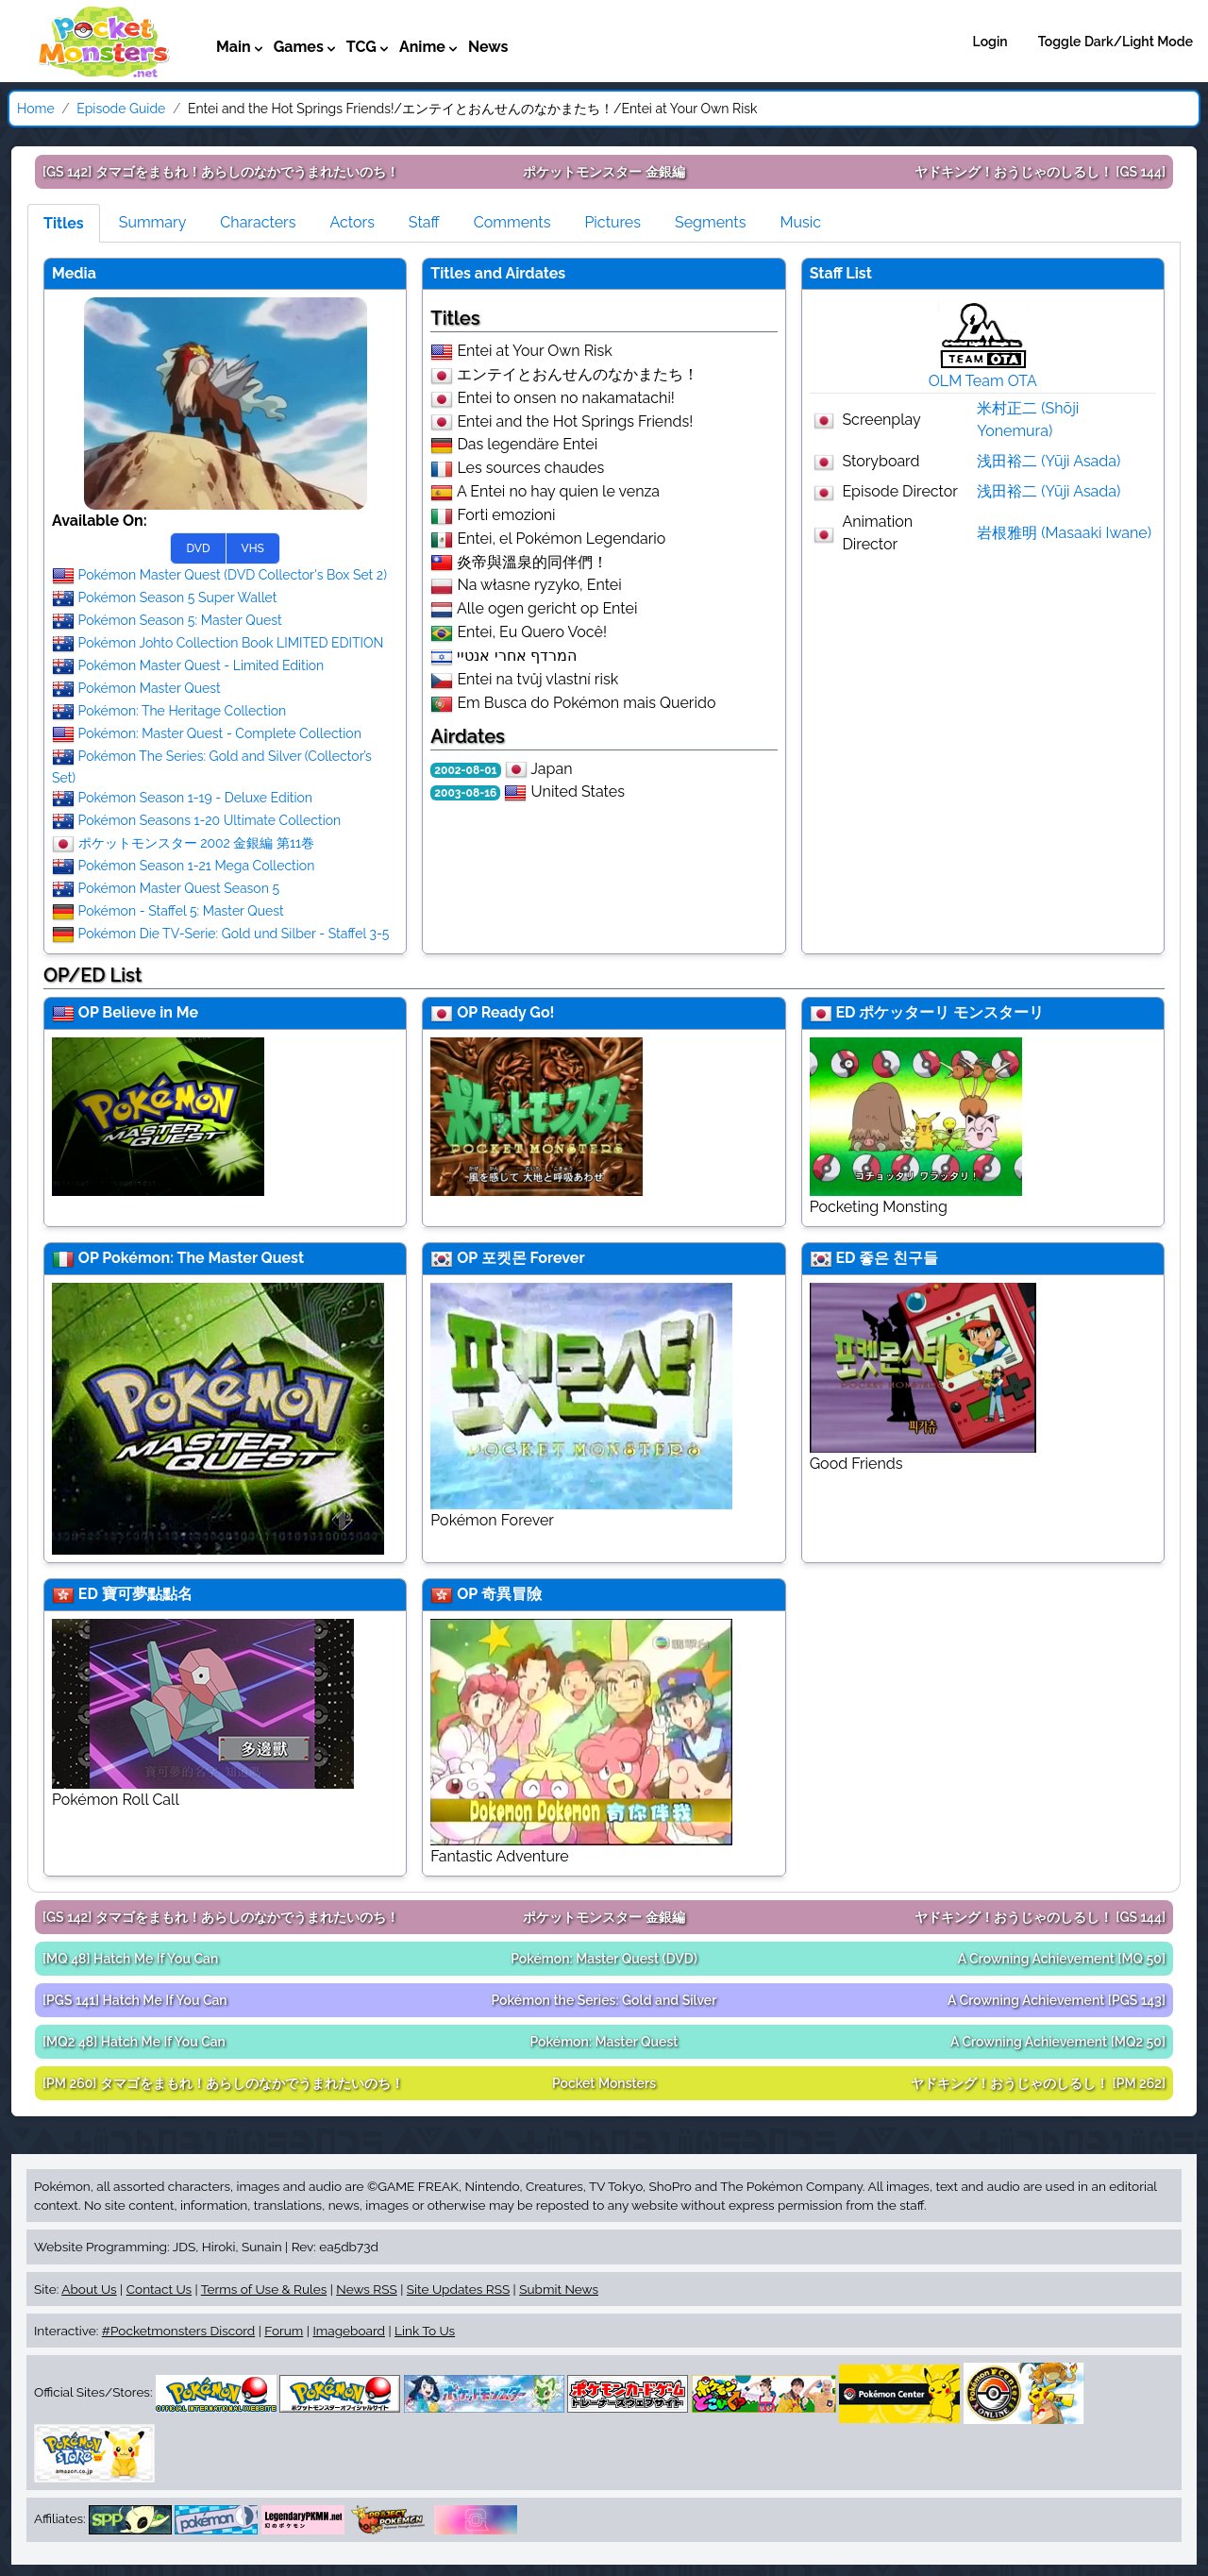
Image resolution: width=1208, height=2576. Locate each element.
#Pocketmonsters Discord (178, 2330)
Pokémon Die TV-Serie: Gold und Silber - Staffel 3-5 (234, 933)
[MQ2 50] (1058, 2041)
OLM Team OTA (983, 381)
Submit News (558, 2289)
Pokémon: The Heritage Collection (182, 710)
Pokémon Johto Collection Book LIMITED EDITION (231, 642)
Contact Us (159, 2289)
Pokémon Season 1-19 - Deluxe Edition (195, 797)
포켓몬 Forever (533, 1258)
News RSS (366, 2289)
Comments (512, 222)
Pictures (612, 222)
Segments (710, 222)
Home (36, 108)
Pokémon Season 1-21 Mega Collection (196, 865)
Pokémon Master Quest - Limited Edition (201, 665)
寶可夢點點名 (147, 1594)
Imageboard (348, 2330)
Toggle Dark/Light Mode (1115, 41)
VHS (253, 548)
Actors (351, 222)
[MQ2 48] (134, 2041)
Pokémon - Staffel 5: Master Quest (181, 910)
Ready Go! (518, 1012)
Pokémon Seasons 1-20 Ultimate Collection (210, 820)
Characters (257, 222)
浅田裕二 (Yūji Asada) (1048, 461)
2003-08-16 (465, 793)
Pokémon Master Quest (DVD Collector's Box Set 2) (232, 574)
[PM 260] (223, 2083)
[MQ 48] (130, 1958)
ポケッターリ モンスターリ (951, 1012)
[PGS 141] (134, 2000)
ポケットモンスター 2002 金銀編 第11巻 (196, 842)
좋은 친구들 (898, 1258)
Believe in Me (150, 1012)
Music (800, 222)
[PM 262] (1038, 2083)
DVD (198, 548)
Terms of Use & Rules (264, 2289)
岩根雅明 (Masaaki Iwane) (1064, 533)
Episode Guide (120, 108)
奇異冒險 (511, 1594)
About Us (88, 2289)
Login (990, 41)
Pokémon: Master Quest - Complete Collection (219, 733)
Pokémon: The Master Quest (203, 1258)
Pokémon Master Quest (149, 688)
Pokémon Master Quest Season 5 (178, 888)
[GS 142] (220, 171)
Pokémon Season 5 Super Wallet (177, 597)
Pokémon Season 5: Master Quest (180, 620)
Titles (63, 223)
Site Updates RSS (458, 2289)
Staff (424, 222)
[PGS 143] (1057, 2000)
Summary (153, 222)
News (488, 47)
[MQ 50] (1062, 1958)
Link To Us (424, 2330)
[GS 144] (1040, 171)
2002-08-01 (465, 770)
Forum (283, 2330)
